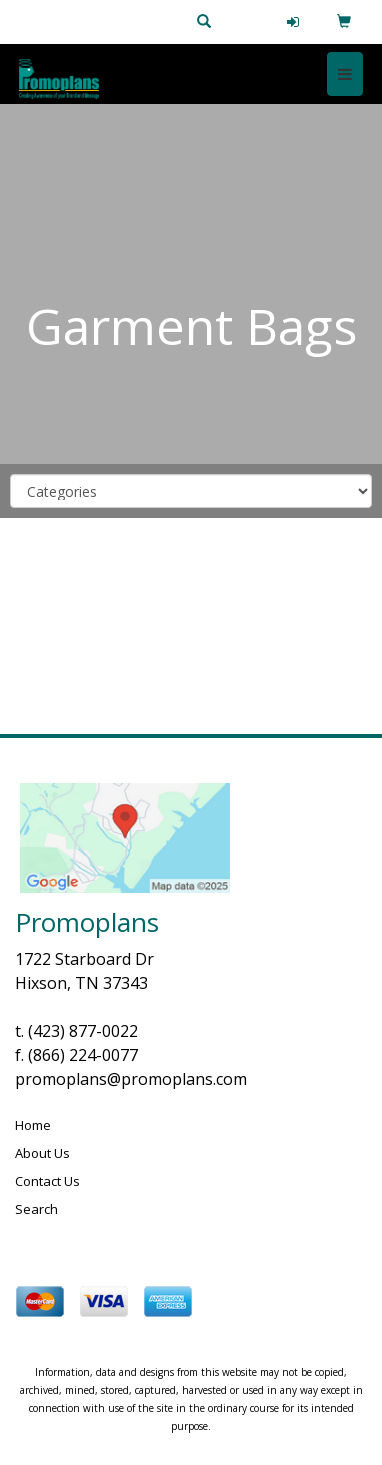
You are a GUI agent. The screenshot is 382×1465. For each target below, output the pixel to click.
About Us (42, 1153)
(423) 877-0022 (83, 1031)
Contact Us (47, 1181)
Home (33, 1125)
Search (36, 1209)
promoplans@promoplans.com (131, 1079)
